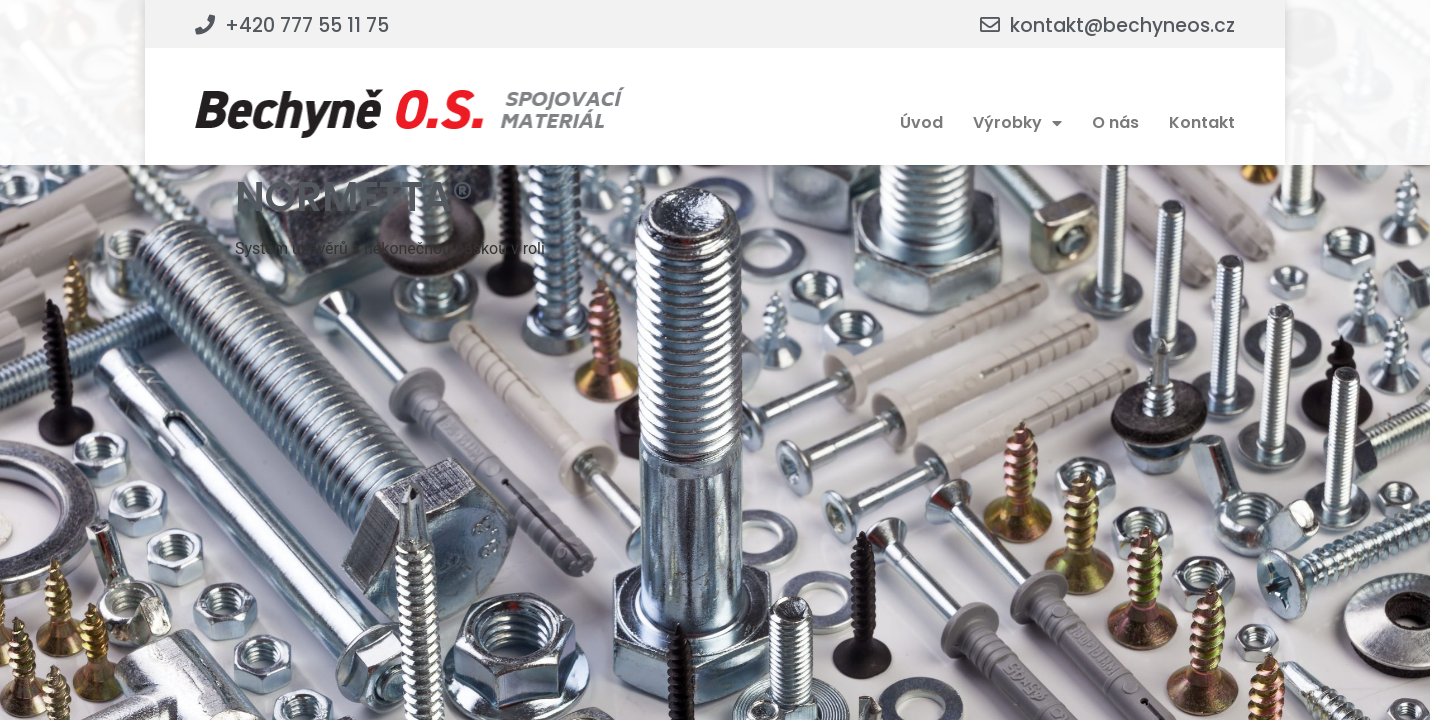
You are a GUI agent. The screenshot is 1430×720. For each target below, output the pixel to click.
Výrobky (1017, 123)
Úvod (921, 122)
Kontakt (1202, 122)
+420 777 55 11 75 (307, 25)
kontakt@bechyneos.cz (1122, 25)
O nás (1115, 122)
